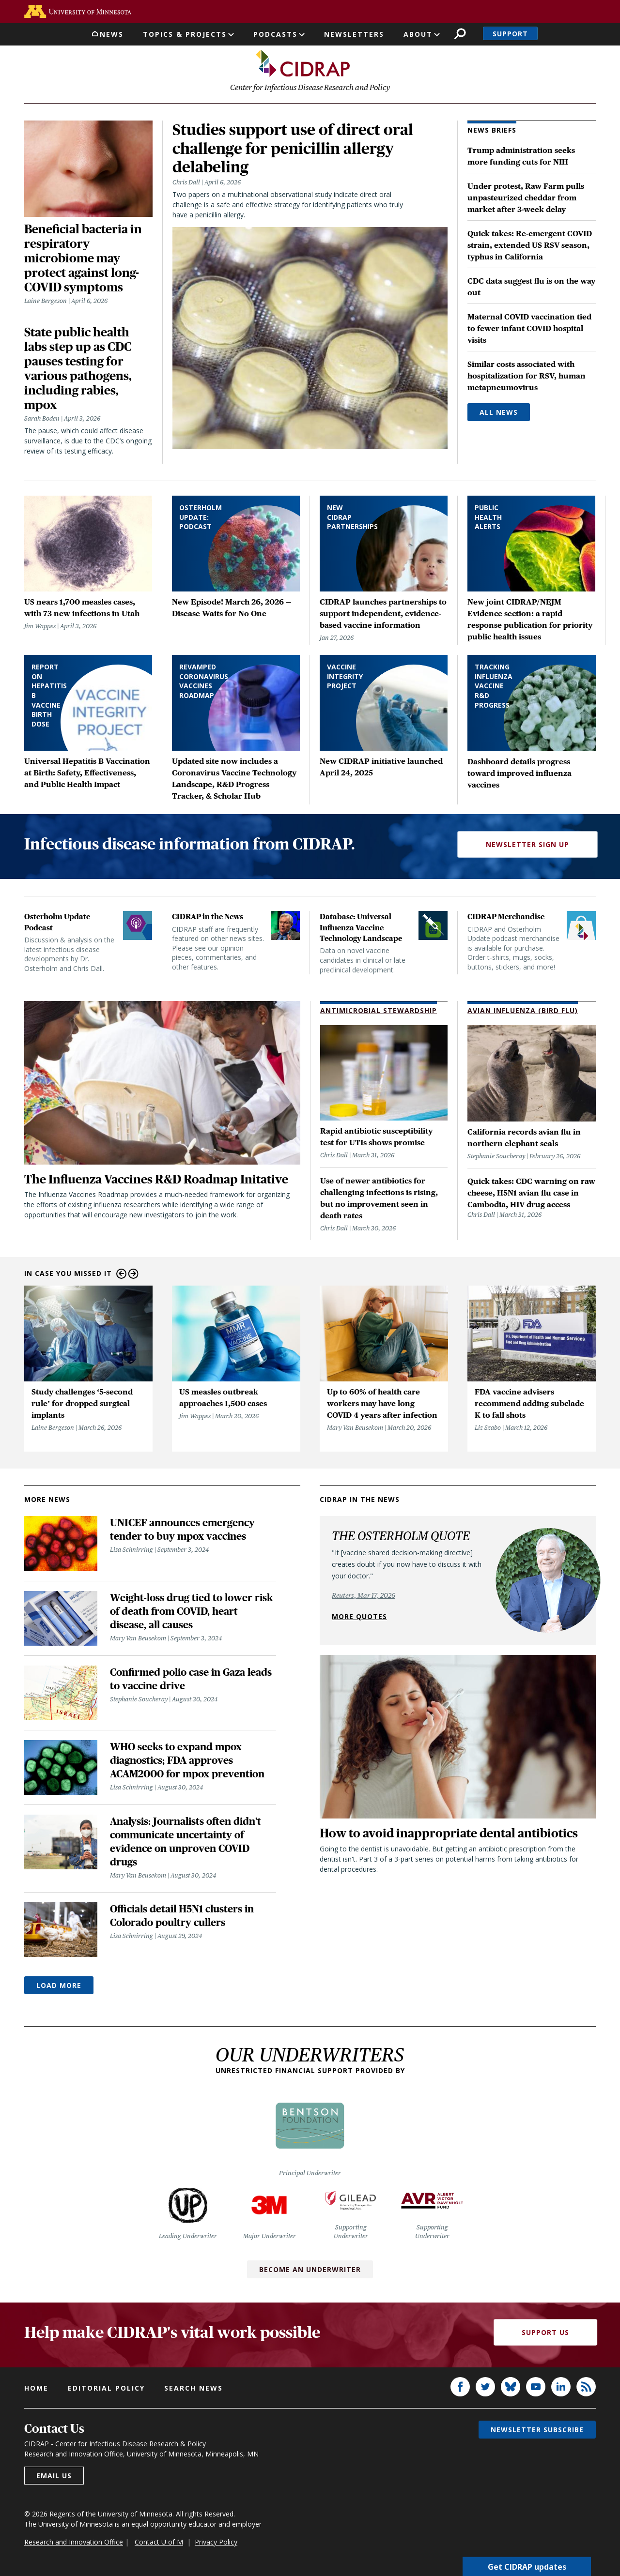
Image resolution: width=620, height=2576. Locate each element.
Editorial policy (106, 2388)
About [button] (418, 34)
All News (499, 413)
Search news (193, 2388)
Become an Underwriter (310, 2269)
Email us (54, 2476)
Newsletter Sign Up (527, 844)
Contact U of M (159, 2542)
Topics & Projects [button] (185, 34)
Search (460, 34)
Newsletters (354, 34)
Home (36, 2388)
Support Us (545, 2333)
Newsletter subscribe (537, 2430)
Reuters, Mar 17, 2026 (363, 1596)
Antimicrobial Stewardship (378, 1011)
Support (510, 33)
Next (133, 1274)
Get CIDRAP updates (527, 2566)
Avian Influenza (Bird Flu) (522, 1011)
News (112, 34)
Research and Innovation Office (73, 2542)
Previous (121, 1274)
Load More (58, 1986)
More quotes (359, 1616)
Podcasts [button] (275, 34)
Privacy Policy (216, 2542)
